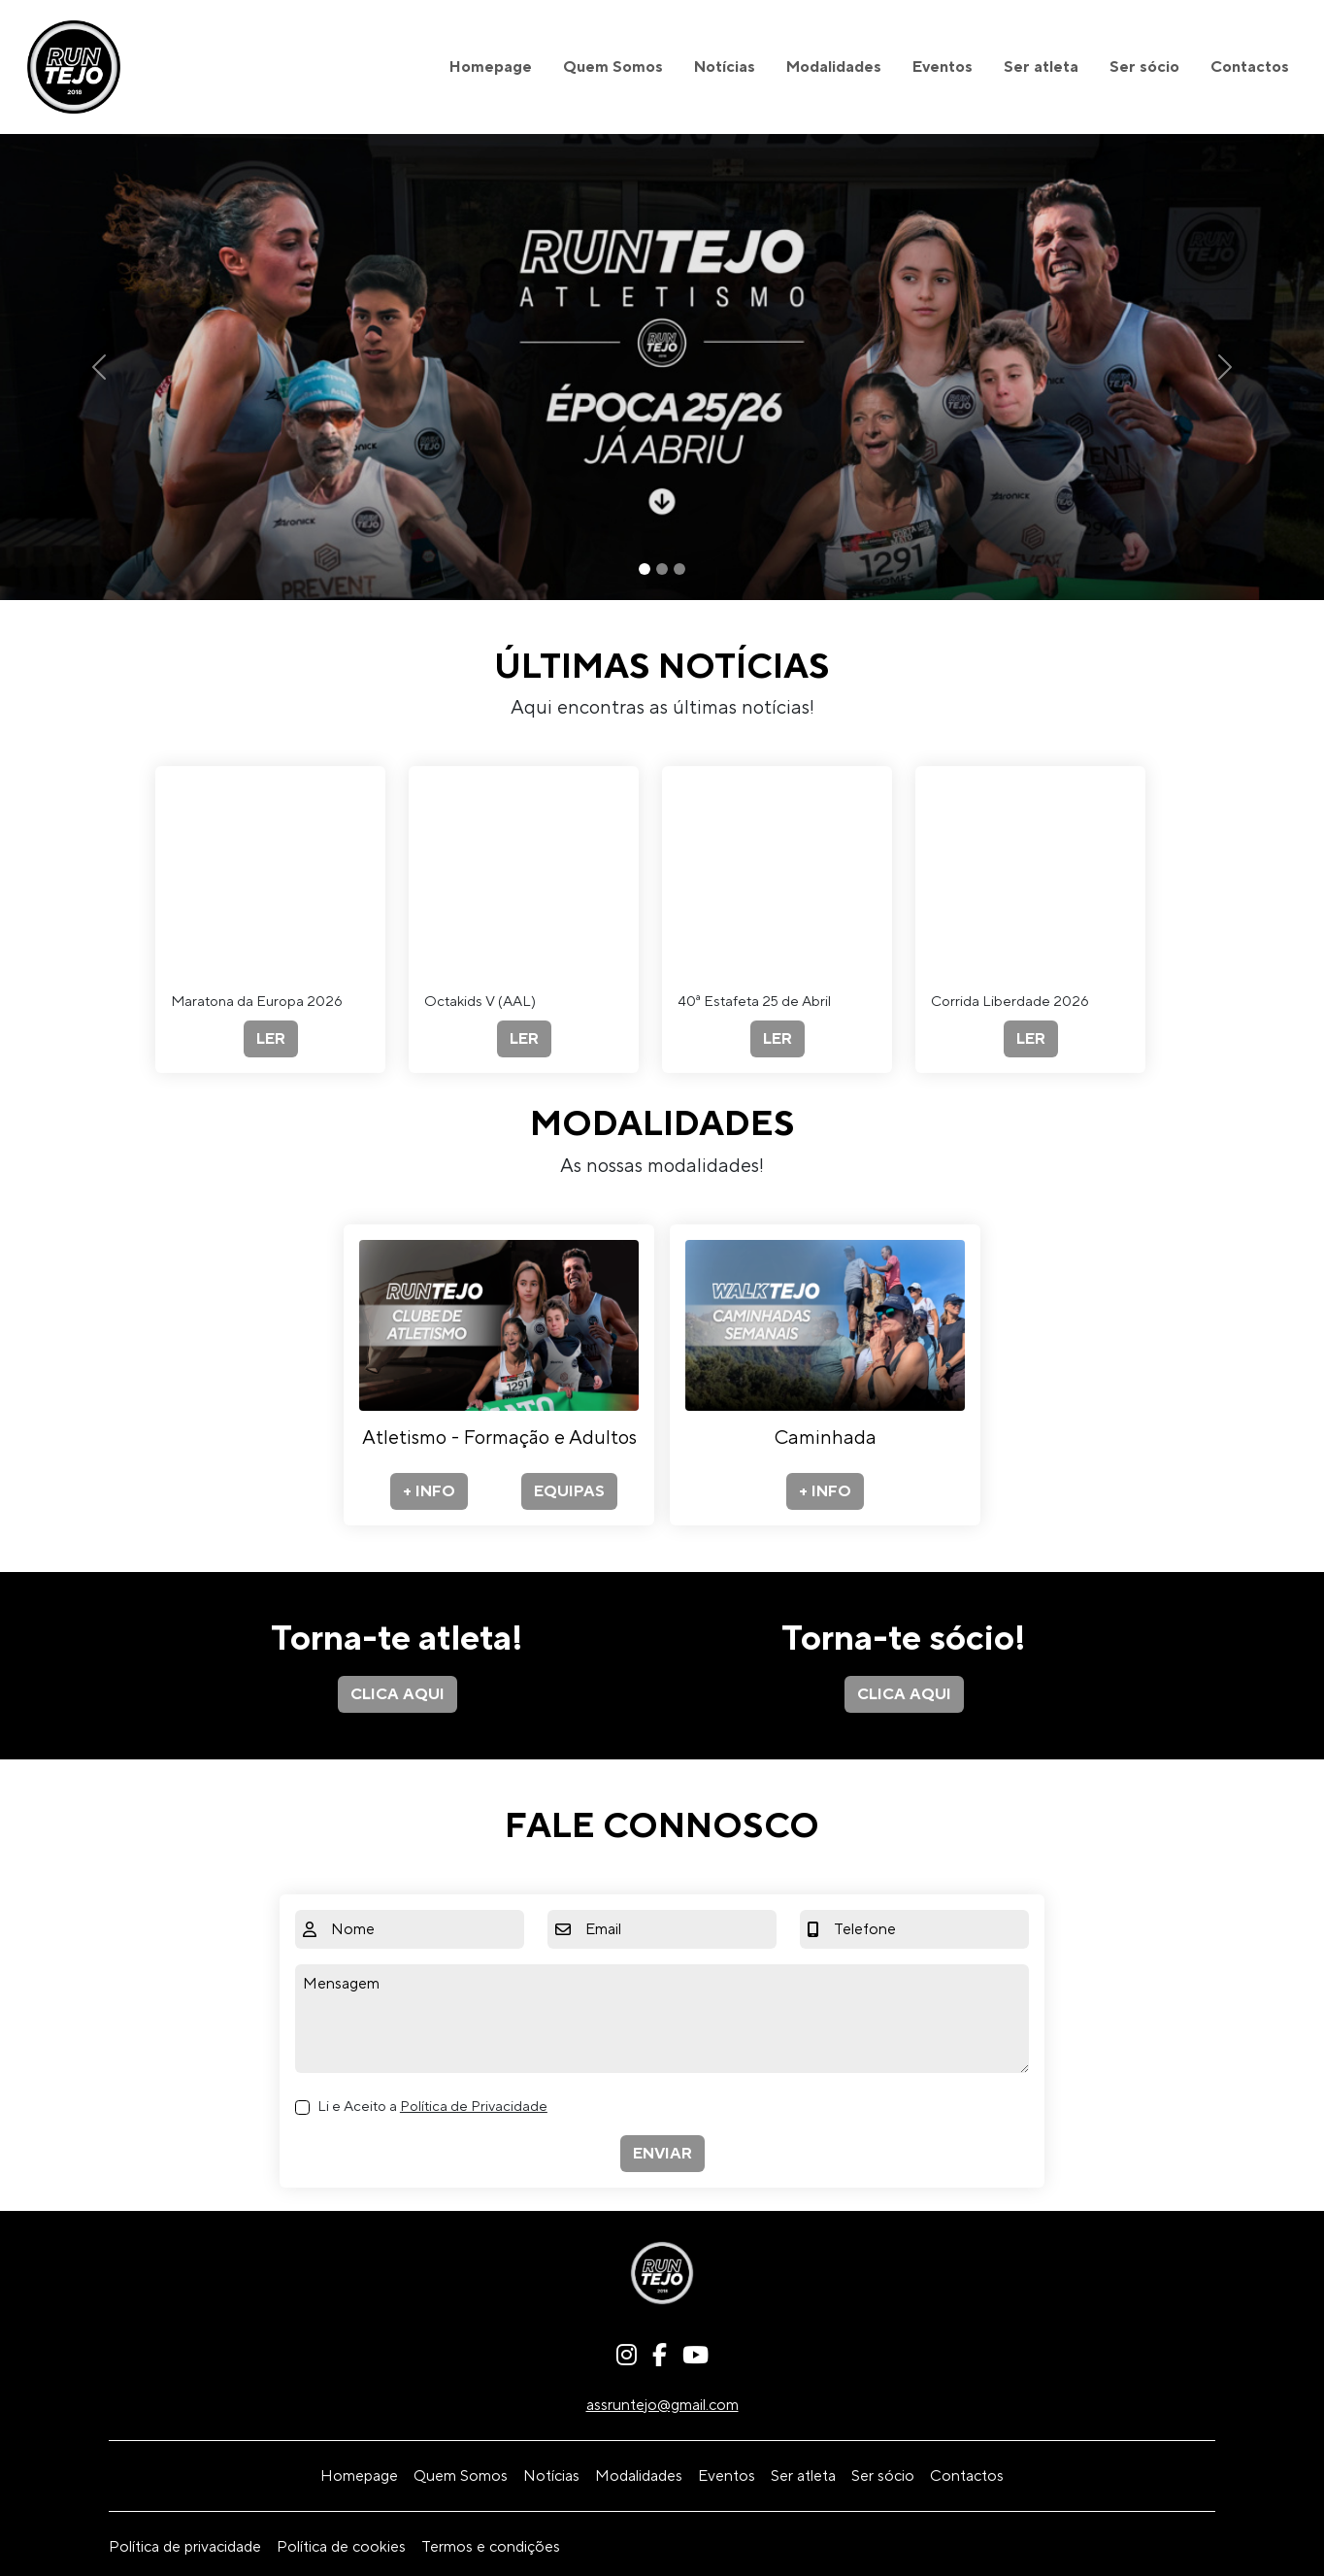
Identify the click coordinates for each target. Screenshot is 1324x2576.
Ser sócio (1144, 67)
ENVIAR (662, 2153)
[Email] (677, 1929)
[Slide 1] (644, 569)
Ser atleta (1041, 67)
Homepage (490, 67)
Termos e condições (490, 2547)
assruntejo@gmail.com (662, 2405)
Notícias (724, 67)
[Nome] (423, 1929)
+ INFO (429, 1491)
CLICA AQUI (397, 1694)
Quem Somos (613, 67)
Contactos (1249, 67)
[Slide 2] (662, 569)
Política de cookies (341, 2547)
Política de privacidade (185, 2547)
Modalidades (833, 67)
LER (270, 1039)
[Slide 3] (679, 569)
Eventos (942, 67)
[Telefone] (927, 1929)
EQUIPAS (569, 1491)
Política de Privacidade (473, 2106)
